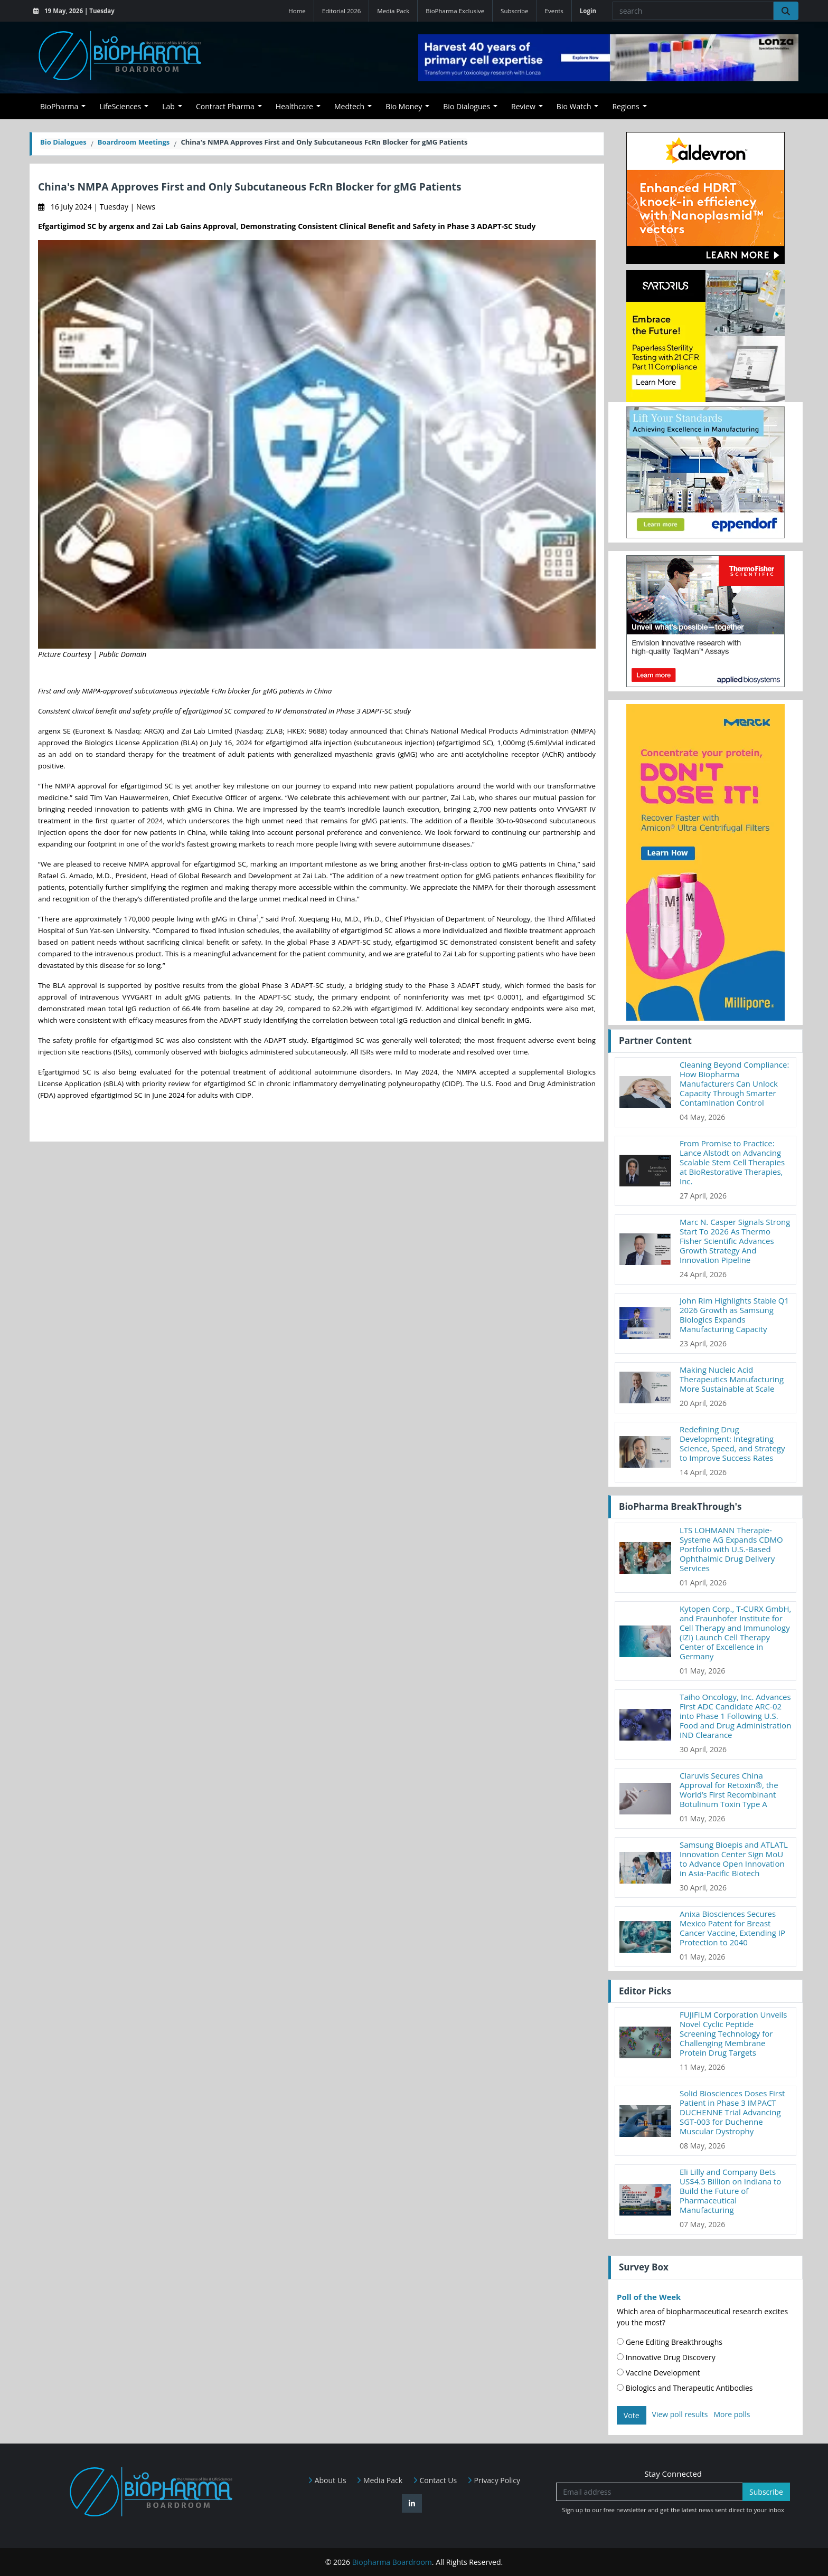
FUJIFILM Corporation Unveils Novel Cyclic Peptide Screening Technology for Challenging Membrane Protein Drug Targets (733, 2033)
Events (554, 11)
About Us (327, 2480)
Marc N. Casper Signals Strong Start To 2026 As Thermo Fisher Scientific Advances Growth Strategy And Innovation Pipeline (735, 1240)
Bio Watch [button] (574, 106)
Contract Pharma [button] (225, 106)
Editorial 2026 (341, 11)
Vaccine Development (658, 2373)
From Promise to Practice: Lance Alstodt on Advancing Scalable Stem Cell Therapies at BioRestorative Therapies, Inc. (732, 1162)
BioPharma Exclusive (455, 11)
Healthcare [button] (294, 106)
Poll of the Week (649, 2297)
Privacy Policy (493, 2480)
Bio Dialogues (63, 142)
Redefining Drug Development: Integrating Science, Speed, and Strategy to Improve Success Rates (732, 1443)
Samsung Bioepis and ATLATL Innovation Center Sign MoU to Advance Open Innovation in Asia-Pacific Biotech (734, 1858)
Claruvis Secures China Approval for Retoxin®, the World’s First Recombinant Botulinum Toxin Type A (729, 1789)
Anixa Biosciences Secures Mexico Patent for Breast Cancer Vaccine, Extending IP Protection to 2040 (732, 1927)
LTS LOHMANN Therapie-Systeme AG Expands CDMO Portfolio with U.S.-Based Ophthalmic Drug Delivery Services (731, 1549)
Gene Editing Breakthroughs (669, 2342)
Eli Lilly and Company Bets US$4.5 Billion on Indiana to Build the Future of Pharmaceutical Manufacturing (730, 2190)
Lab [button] (168, 106)
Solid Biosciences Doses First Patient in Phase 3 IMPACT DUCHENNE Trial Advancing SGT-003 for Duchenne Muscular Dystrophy (732, 2112)
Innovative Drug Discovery (666, 2357)
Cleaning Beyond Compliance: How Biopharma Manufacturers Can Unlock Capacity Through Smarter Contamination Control (734, 1083)
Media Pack (393, 11)
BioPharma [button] (59, 106)
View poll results (680, 2414)
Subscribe (514, 11)
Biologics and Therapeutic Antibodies (684, 2388)
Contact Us (435, 2480)
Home (297, 11)
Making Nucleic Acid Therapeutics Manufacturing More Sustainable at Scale (732, 1379)
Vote (631, 2415)
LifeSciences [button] (120, 106)
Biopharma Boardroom (392, 2562)
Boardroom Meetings (134, 142)
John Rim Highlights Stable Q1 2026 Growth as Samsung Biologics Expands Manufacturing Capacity (734, 1314)
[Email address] (649, 2492)
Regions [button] (625, 106)
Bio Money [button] (403, 106)
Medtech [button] (349, 106)
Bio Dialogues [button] (466, 106)
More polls (731, 2414)
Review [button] (523, 106)
